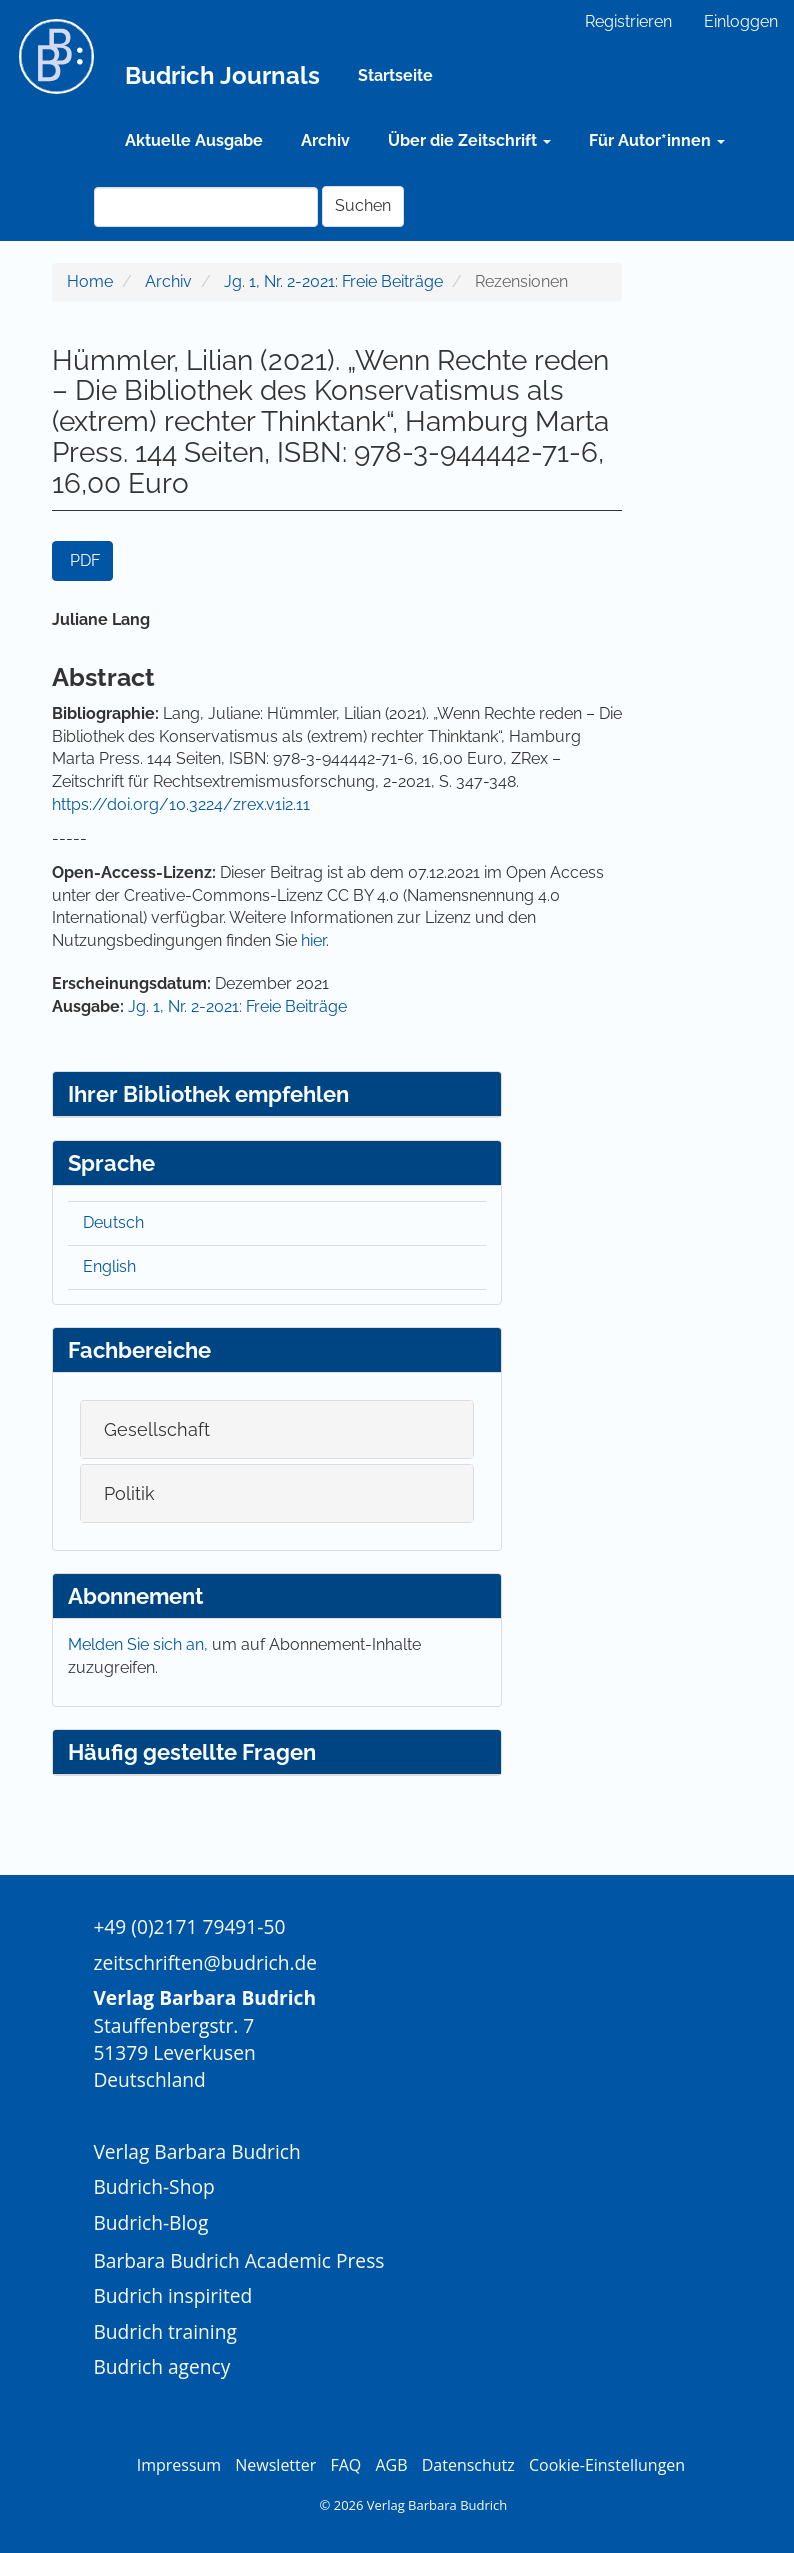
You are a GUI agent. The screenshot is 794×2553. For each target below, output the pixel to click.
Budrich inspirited (172, 2295)
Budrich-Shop (153, 2186)
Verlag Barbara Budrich (196, 2151)
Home (90, 281)
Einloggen (741, 21)
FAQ (345, 2465)
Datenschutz (468, 2465)
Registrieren (628, 21)
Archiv (325, 140)
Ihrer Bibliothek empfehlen (208, 1094)
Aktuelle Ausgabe (194, 140)
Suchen (363, 205)
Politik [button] (129, 1493)
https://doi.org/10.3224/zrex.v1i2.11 (181, 804)
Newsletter (275, 2465)
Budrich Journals (222, 75)
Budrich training (165, 2331)
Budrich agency (161, 2366)
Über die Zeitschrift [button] (469, 140)
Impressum (179, 2465)
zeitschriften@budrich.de (205, 1962)
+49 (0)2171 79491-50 (189, 1926)
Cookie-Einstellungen (607, 2465)
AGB (391, 2465)
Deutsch (113, 1222)
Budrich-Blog (150, 2222)
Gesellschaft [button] (157, 1429)
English (109, 1266)
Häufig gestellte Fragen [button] (192, 1752)
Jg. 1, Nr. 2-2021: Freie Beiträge (333, 281)
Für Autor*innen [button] (657, 140)
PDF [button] (85, 560)
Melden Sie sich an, (140, 1644)
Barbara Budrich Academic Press (238, 2260)
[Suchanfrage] (206, 207)
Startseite (395, 75)
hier (313, 940)
